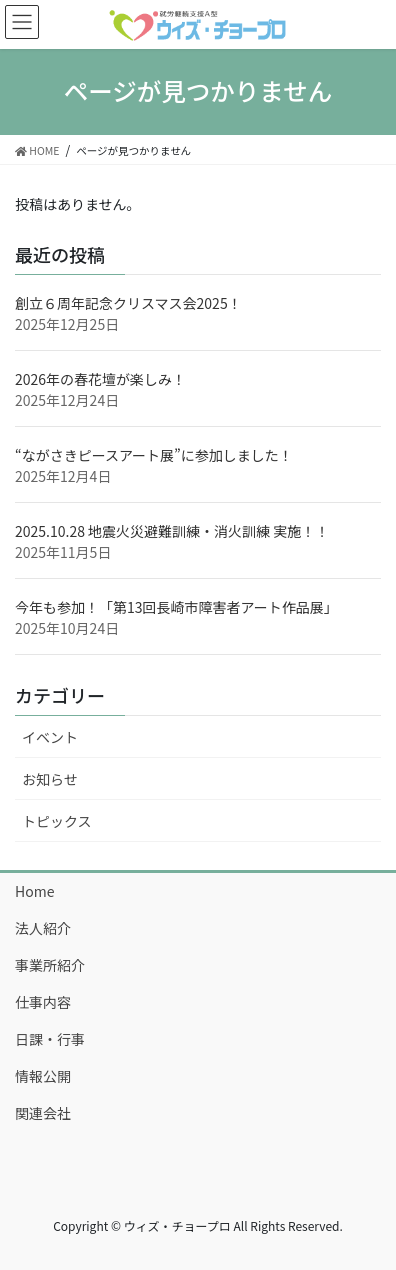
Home (34, 891)
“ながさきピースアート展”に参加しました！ (154, 455)
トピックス (57, 821)
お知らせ (50, 779)
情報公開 (43, 1076)
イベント (50, 737)
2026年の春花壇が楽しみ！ (100, 379)
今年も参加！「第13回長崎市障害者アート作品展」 (176, 607)
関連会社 (43, 1113)
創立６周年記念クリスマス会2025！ (128, 303)
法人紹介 (43, 928)
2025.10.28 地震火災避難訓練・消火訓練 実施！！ (172, 531)
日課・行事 (50, 1039)
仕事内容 (43, 1002)
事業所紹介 (50, 965)
